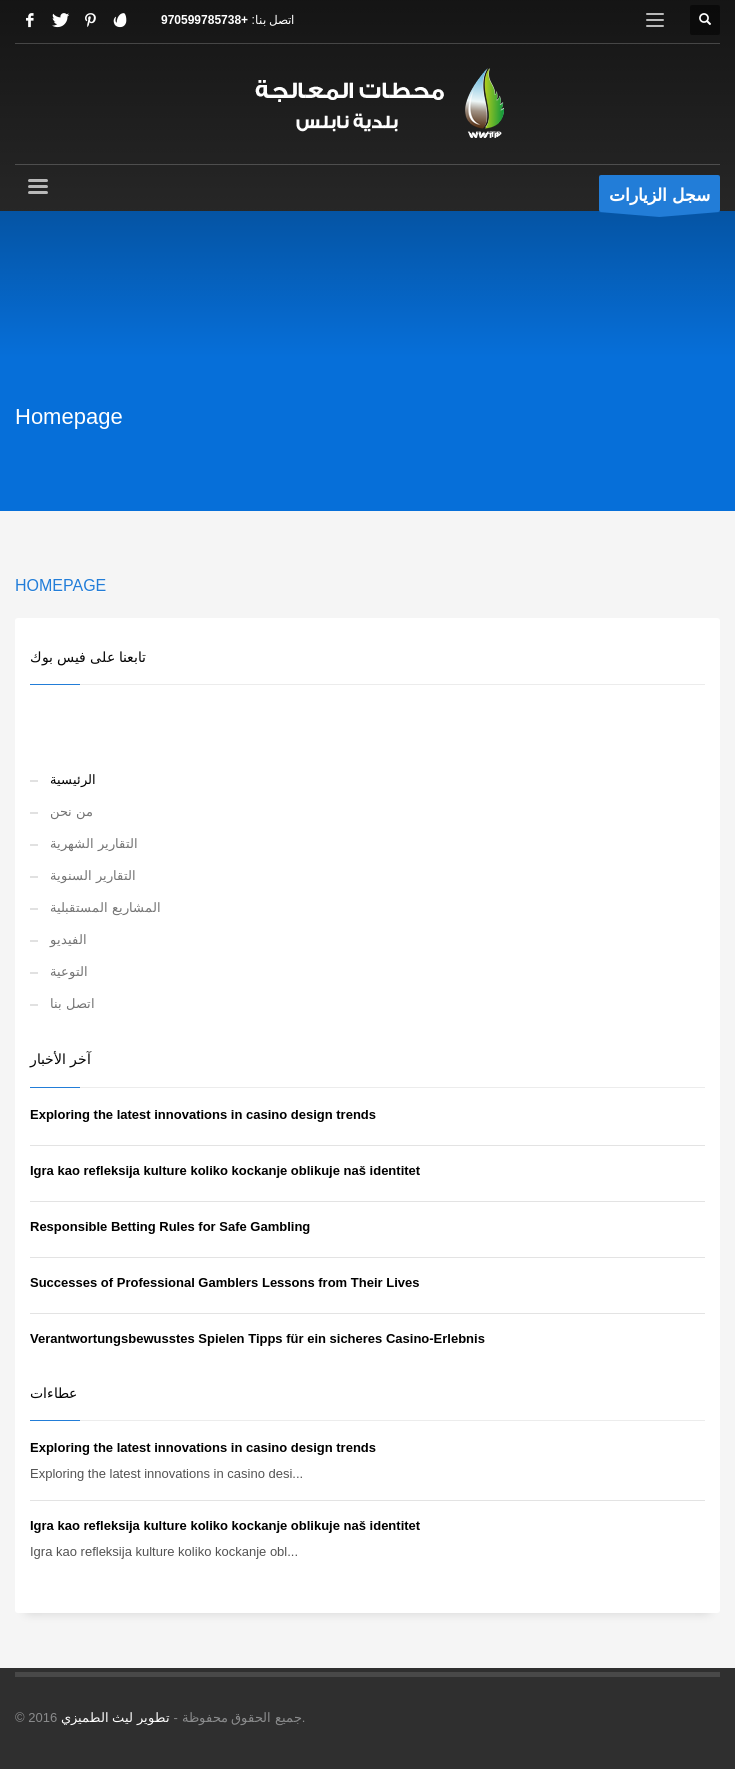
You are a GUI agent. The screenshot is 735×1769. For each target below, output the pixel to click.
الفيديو (68, 939)
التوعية (69, 971)
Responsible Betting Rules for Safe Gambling (170, 1226)
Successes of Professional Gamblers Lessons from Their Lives (224, 1282)
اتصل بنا (72, 1003)
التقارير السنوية (93, 875)
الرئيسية (73, 779)
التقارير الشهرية (94, 843)
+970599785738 (204, 20)
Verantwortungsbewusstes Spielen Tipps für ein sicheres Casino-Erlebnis (257, 1338)
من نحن (71, 811)
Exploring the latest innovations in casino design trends (203, 1114)
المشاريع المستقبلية (105, 907)
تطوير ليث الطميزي (115, 1717)
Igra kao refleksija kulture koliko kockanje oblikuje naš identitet (225, 1170)
